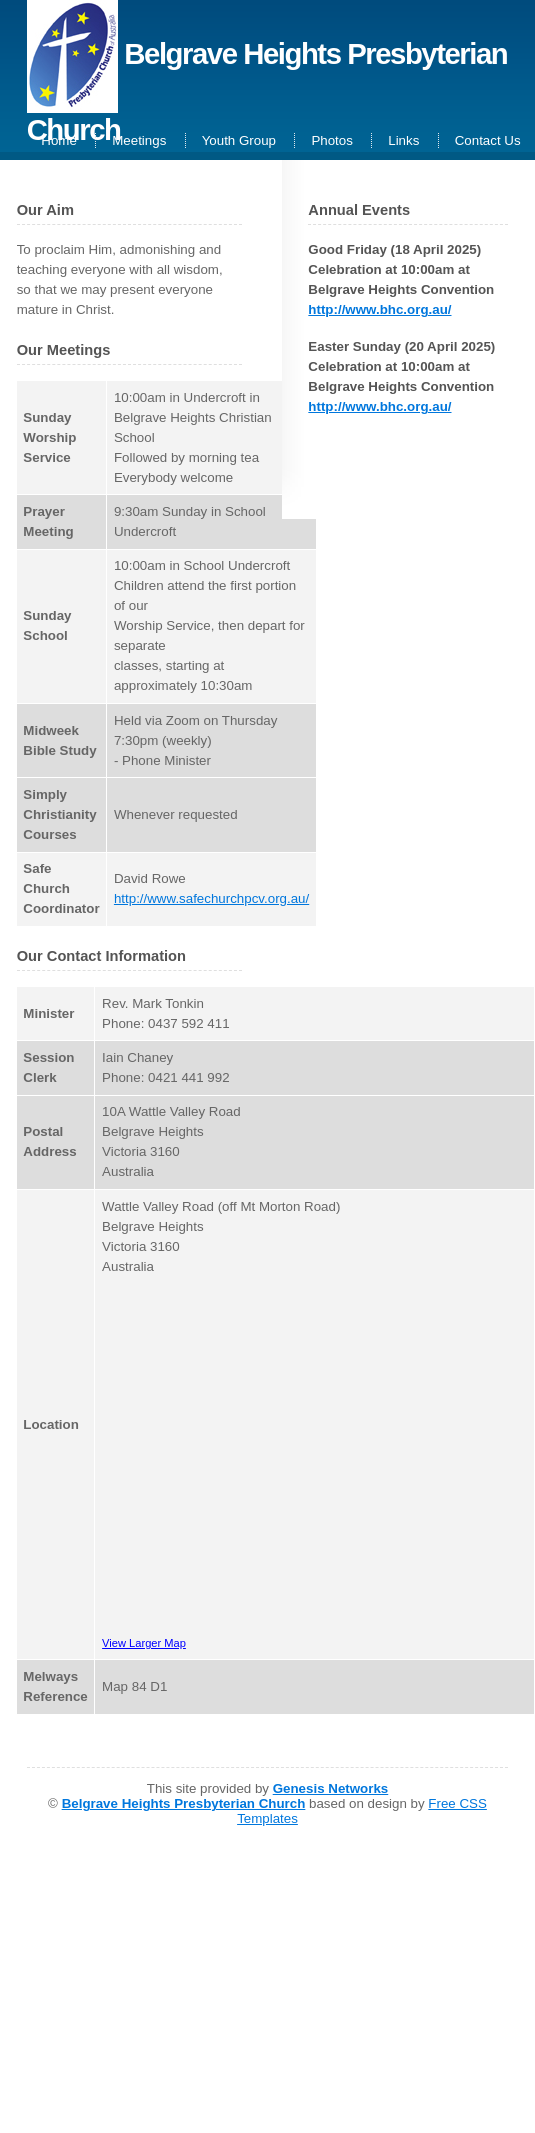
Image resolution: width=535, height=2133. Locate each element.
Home (59, 140)
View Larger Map (144, 1643)
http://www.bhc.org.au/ (379, 309)
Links (403, 140)
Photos (332, 140)
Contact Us (488, 140)
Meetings (139, 140)
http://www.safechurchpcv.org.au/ (211, 898)
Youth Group (239, 140)
